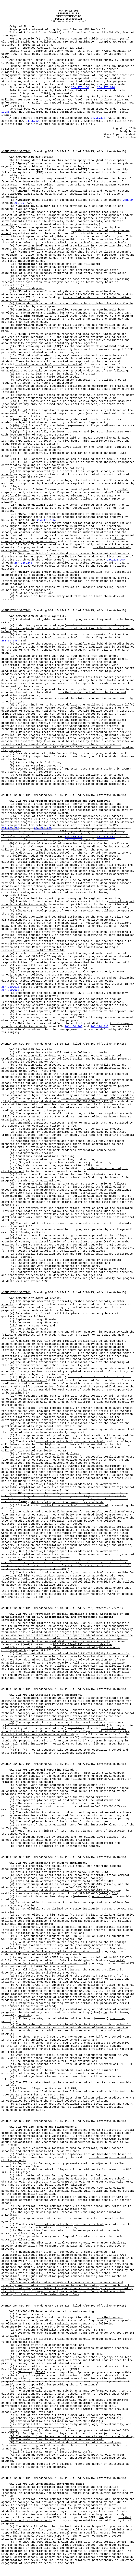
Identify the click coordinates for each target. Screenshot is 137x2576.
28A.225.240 (23, 562)
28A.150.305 (73, 1026)
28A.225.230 (43, 828)
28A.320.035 (99, 1026)
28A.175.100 (80, 87)
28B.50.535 (9, 640)
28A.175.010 (106, 87)
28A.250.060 (10, 990)
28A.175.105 (46, 520)
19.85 (5, 111)
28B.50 (19, 203)
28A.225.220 (10, 828)
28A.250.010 (10, 987)
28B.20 (128, 200)
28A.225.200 (116, 559)
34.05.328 (98, 118)
